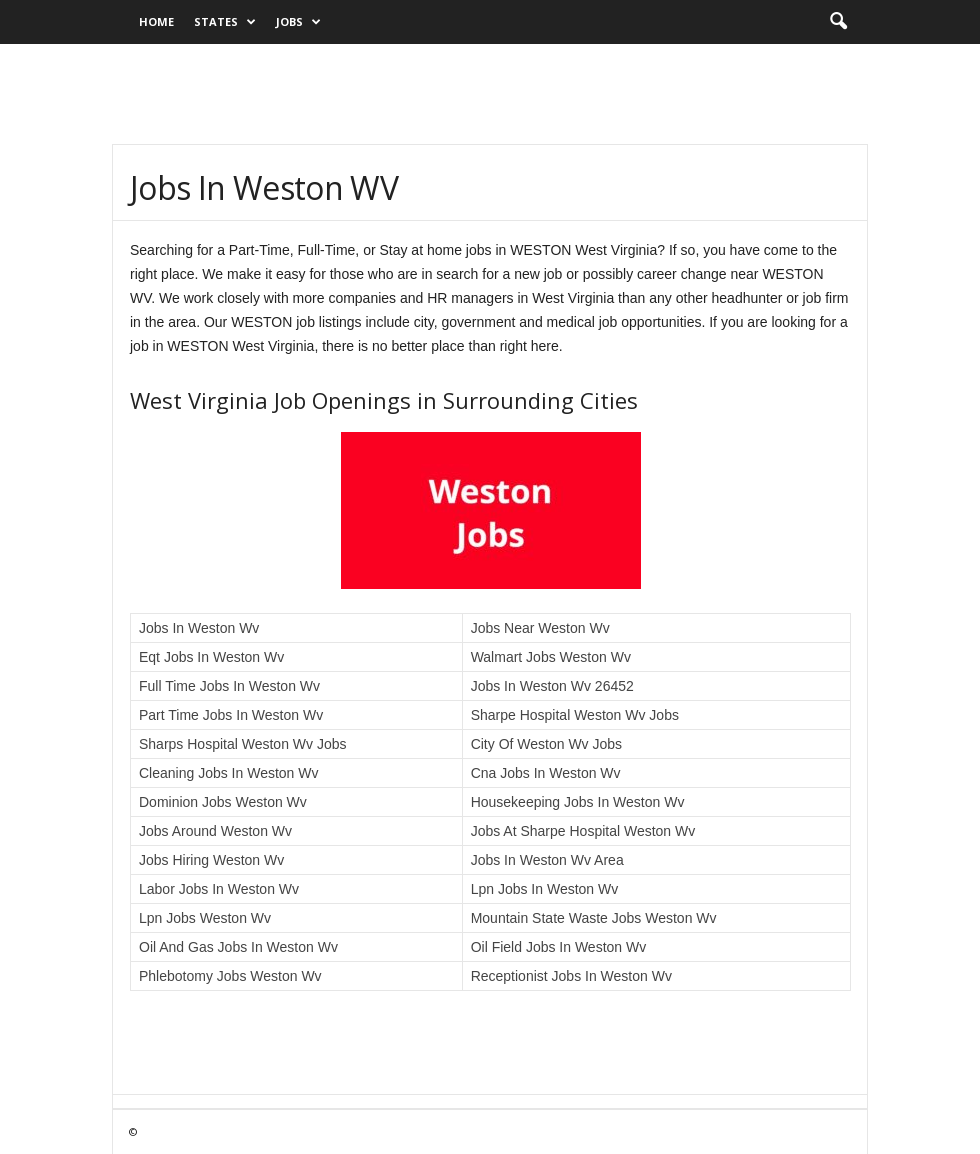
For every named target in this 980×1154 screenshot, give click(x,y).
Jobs (298, 22)
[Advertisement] (490, 94)
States (225, 22)
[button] (838, 22)
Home (156, 21)
